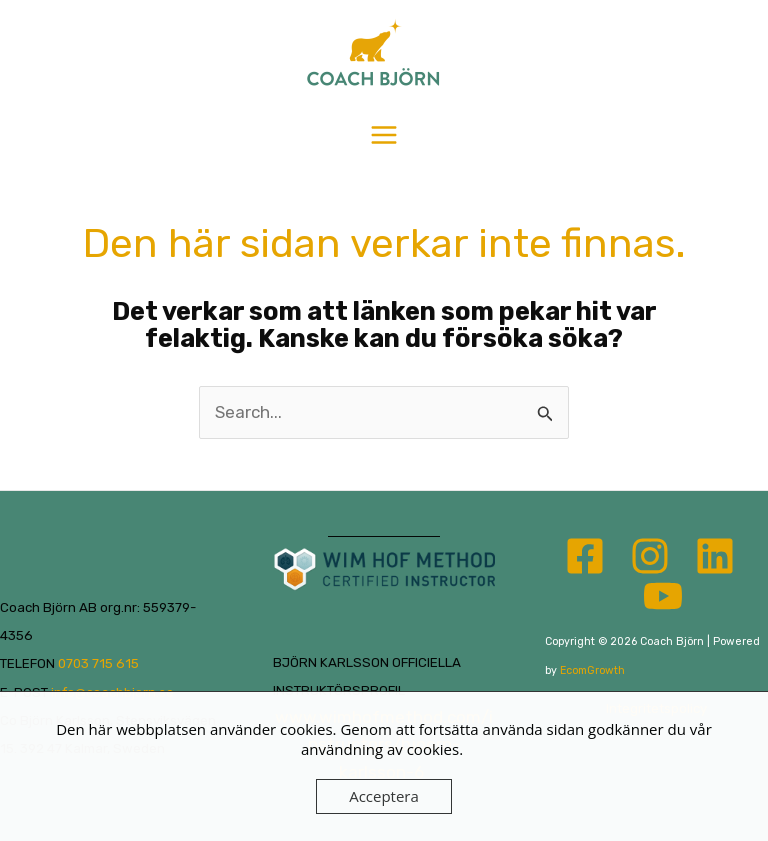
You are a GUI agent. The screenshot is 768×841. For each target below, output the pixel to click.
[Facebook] (585, 556)
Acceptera (384, 796)
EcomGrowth (592, 670)
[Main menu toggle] (384, 135)
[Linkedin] (715, 556)
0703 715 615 (98, 663)
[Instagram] (650, 556)
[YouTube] (663, 596)
